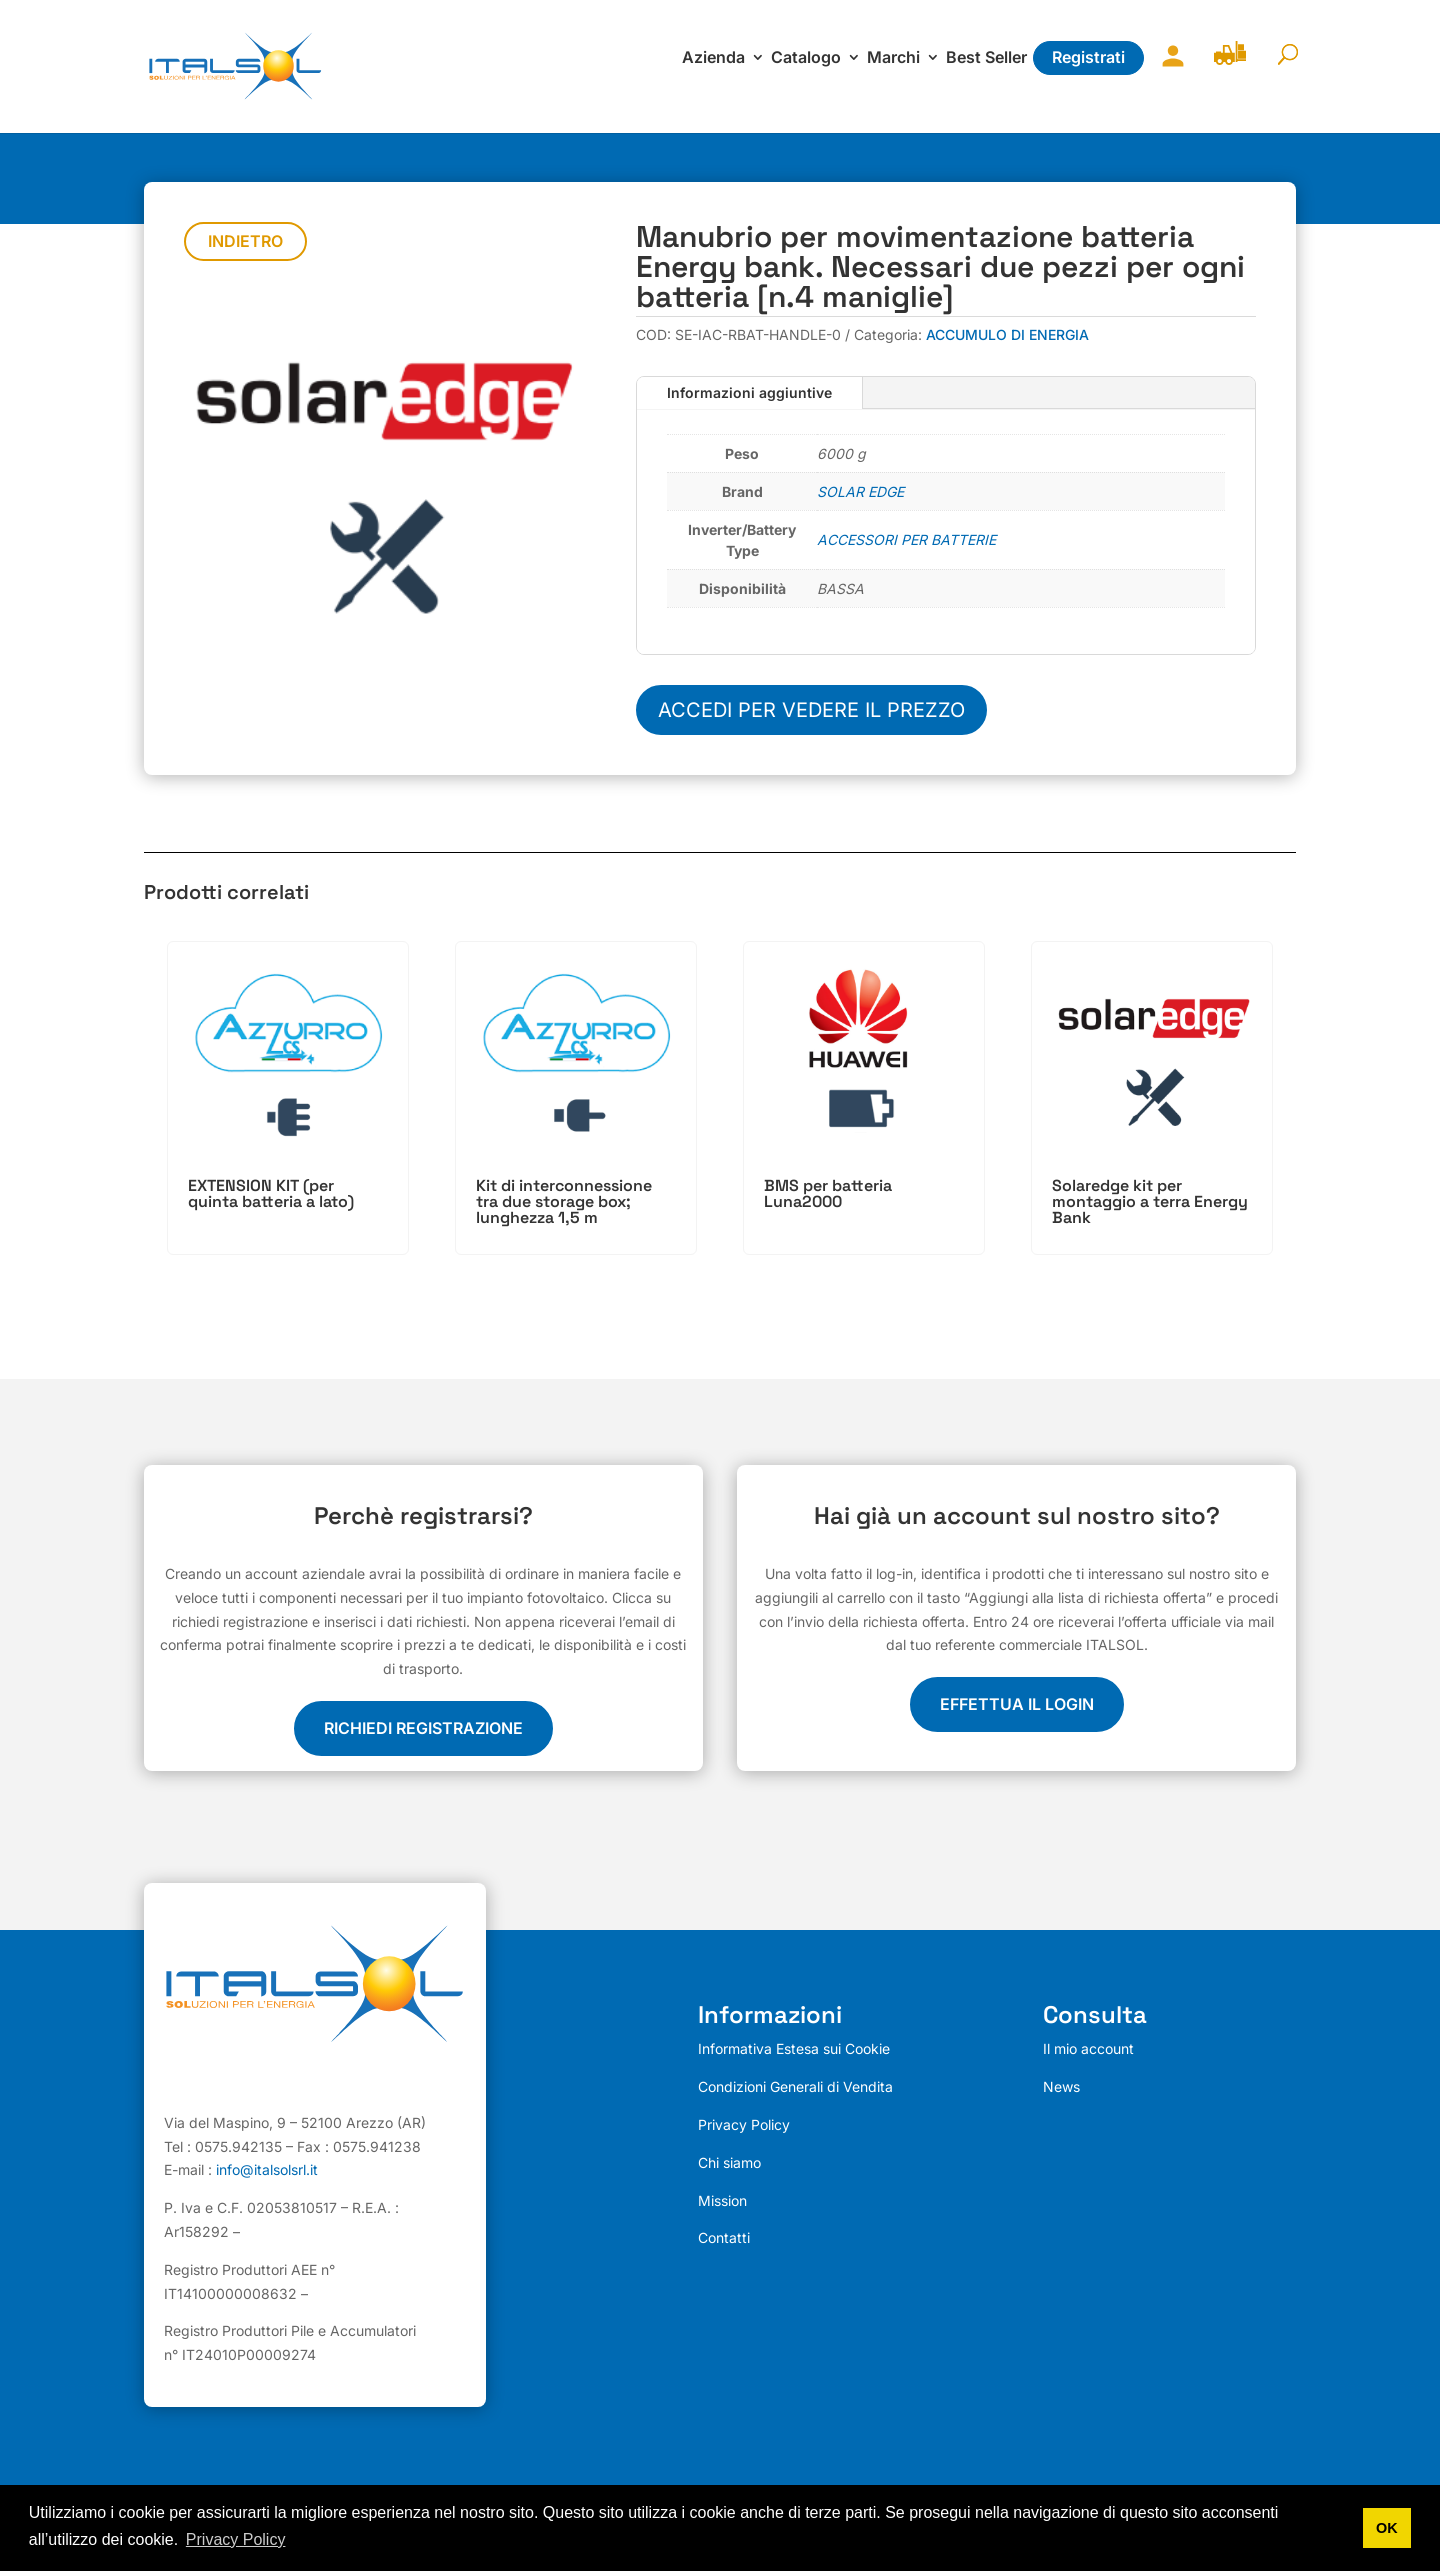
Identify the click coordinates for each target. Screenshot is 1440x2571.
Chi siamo (729, 2162)
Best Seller (986, 58)
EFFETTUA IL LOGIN (1017, 1704)
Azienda (713, 58)
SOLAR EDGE (860, 491)
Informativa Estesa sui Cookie (794, 2048)
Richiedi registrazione (423, 1728)
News (1061, 2086)
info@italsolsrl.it (267, 2170)
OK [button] (1387, 2528)
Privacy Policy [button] (236, 2539)
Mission (722, 2200)
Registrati (1088, 57)
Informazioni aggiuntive (749, 392)
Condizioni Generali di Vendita (795, 2086)
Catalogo (806, 58)
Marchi (893, 58)
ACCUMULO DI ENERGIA (1007, 334)
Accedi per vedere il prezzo (811, 710)
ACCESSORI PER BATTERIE (906, 539)
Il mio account (1168, 68)
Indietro (245, 241)
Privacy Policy (744, 2124)
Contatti (724, 2237)
